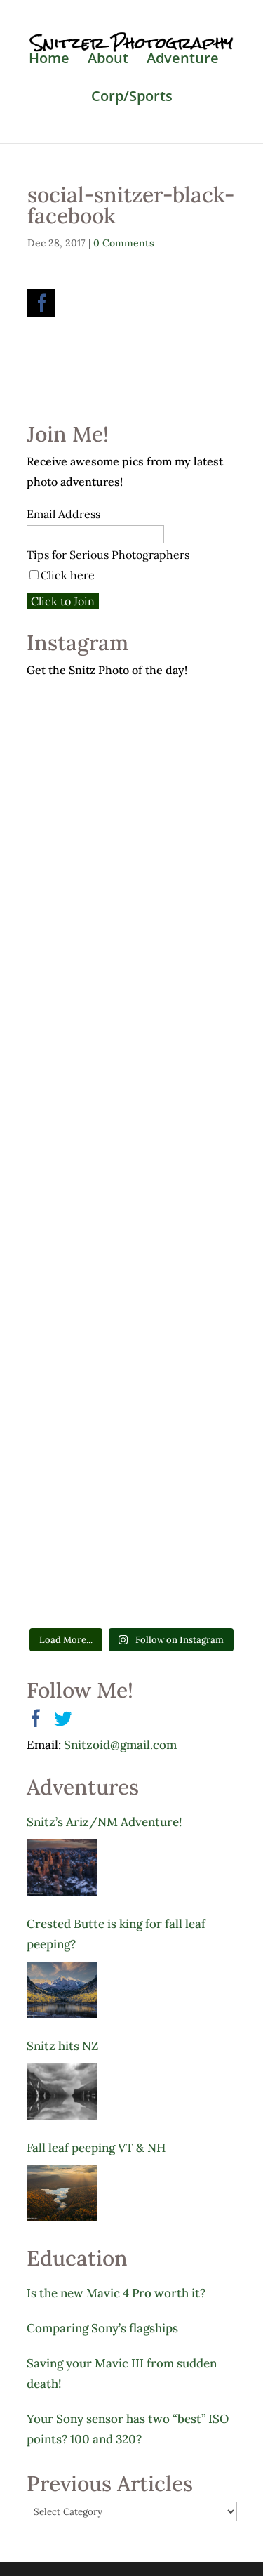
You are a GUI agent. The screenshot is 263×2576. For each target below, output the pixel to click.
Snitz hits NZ (62, 2046)
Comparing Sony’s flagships (102, 2328)
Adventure (183, 60)
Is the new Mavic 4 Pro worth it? (116, 2293)
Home (49, 60)
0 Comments (123, 243)
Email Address (63, 514)
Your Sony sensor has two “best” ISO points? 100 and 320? (128, 2429)
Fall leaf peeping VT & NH (96, 2147)
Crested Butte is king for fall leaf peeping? (116, 1934)
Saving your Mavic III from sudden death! (122, 2373)
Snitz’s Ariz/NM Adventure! (104, 1822)
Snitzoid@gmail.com (120, 1744)
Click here (68, 575)
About (108, 60)
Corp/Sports (132, 98)
